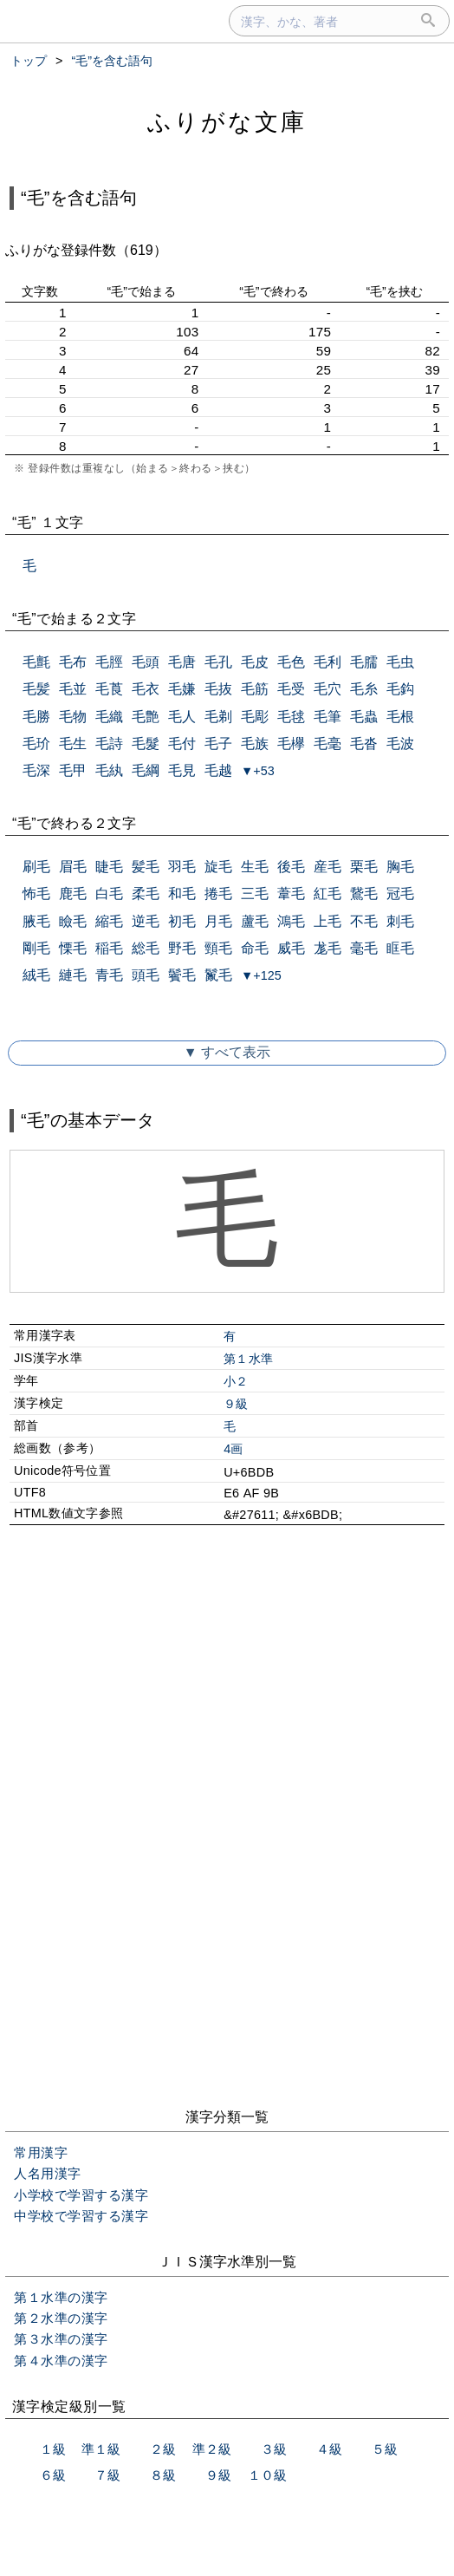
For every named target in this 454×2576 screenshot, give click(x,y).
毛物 (73, 716)
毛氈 (36, 662)
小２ (236, 1381)
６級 (53, 2475)
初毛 (182, 921)
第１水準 (248, 1359)
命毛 (255, 948)
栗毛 (364, 866)
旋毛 (218, 866)
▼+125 (261, 975)
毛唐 (182, 662)
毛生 (73, 743)
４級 (329, 2449)
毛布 (73, 662)
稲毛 (109, 948)
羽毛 (182, 866)
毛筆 (327, 716)
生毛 (255, 866)
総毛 (145, 948)
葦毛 (291, 893)
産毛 (327, 866)
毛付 (182, 743)
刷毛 (36, 866)
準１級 (100, 2449)
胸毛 (400, 866)
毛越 (218, 770)
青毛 (109, 975)
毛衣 (145, 688)
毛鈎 (400, 688)
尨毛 (327, 948)
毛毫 (327, 743)
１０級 (267, 2475)
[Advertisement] (227, 1687)
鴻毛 (291, 921)
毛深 (36, 770)
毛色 (291, 662)
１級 (53, 2449)
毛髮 (145, 743)
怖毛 (36, 893)
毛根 (400, 716)
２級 (163, 2449)
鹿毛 (73, 893)
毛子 (218, 743)
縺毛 (73, 975)
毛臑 (364, 662)
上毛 (327, 921)
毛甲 (73, 770)
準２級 (211, 2449)
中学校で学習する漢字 (81, 2215)
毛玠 (36, 743)
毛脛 (109, 662)
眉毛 (73, 866)
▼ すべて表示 (227, 1052)
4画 (233, 1449)
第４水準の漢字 (61, 2360)
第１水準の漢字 (61, 2297)
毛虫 (400, 662)
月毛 (218, 921)
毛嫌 (182, 688)
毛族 (255, 743)
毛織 (109, 716)
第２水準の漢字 (61, 2318)
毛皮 (255, 662)
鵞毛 (364, 893)
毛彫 (255, 716)
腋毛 (36, 921)
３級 (274, 2449)
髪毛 (145, 866)
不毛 (364, 921)
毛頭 (145, 662)
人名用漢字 (47, 2173)
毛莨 (109, 688)
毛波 (400, 743)
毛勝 (36, 716)
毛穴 (327, 688)
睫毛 (109, 866)
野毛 (182, 948)
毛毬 (291, 716)
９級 (236, 1404)
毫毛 (364, 948)
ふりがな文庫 (227, 121)
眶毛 (400, 948)
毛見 (182, 770)
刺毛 (400, 921)
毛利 (327, 662)
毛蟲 (364, 716)
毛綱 (145, 770)
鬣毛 (218, 975)
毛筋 (255, 688)
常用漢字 (41, 2152)
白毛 (109, 893)
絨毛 (36, 975)
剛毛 (36, 948)
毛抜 (218, 688)
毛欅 (291, 743)
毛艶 (145, 716)
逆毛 (145, 921)
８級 (163, 2475)
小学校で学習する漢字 (81, 2195)
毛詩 (109, 743)
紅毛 (327, 893)
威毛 (291, 948)
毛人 (182, 716)
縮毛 (109, 921)
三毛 (255, 893)
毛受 (291, 688)
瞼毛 (73, 921)
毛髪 (36, 688)
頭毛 (145, 975)
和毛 (182, 893)
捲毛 (218, 893)
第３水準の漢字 (61, 2338)
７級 (107, 2475)
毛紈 (109, 770)
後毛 (291, 866)
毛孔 (218, 662)
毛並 (73, 688)
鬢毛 (182, 975)
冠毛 (400, 893)
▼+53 (258, 771)
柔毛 (145, 893)
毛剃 (218, 716)
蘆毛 (255, 921)
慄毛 (73, 948)
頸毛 (218, 948)
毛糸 (364, 688)
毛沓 (364, 743)
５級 (385, 2449)
